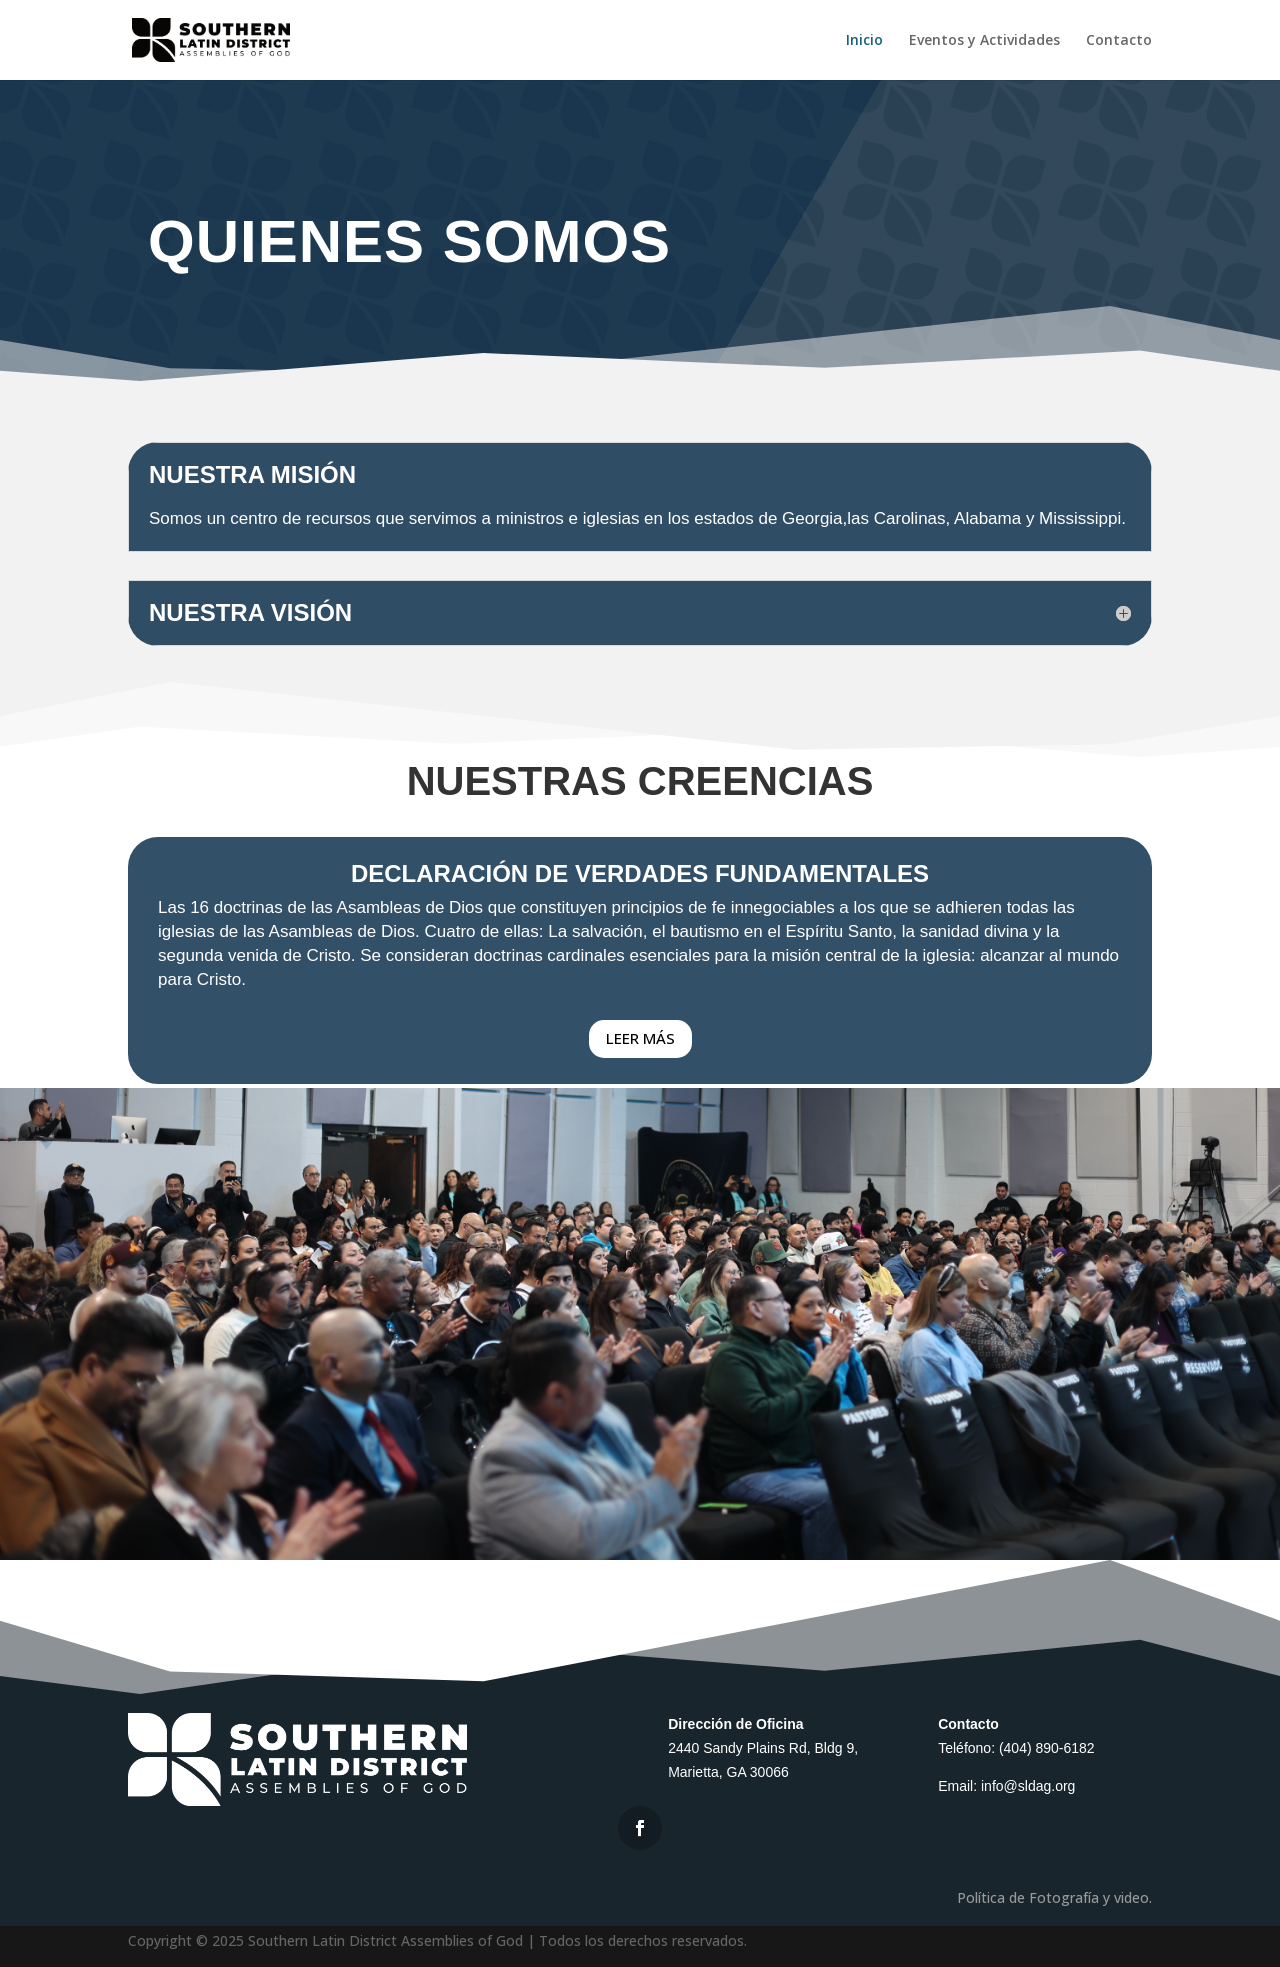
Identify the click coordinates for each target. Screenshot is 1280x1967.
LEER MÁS (640, 1038)
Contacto (1119, 41)
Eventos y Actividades (984, 41)
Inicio (864, 41)
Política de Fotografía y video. (1054, 1909)
